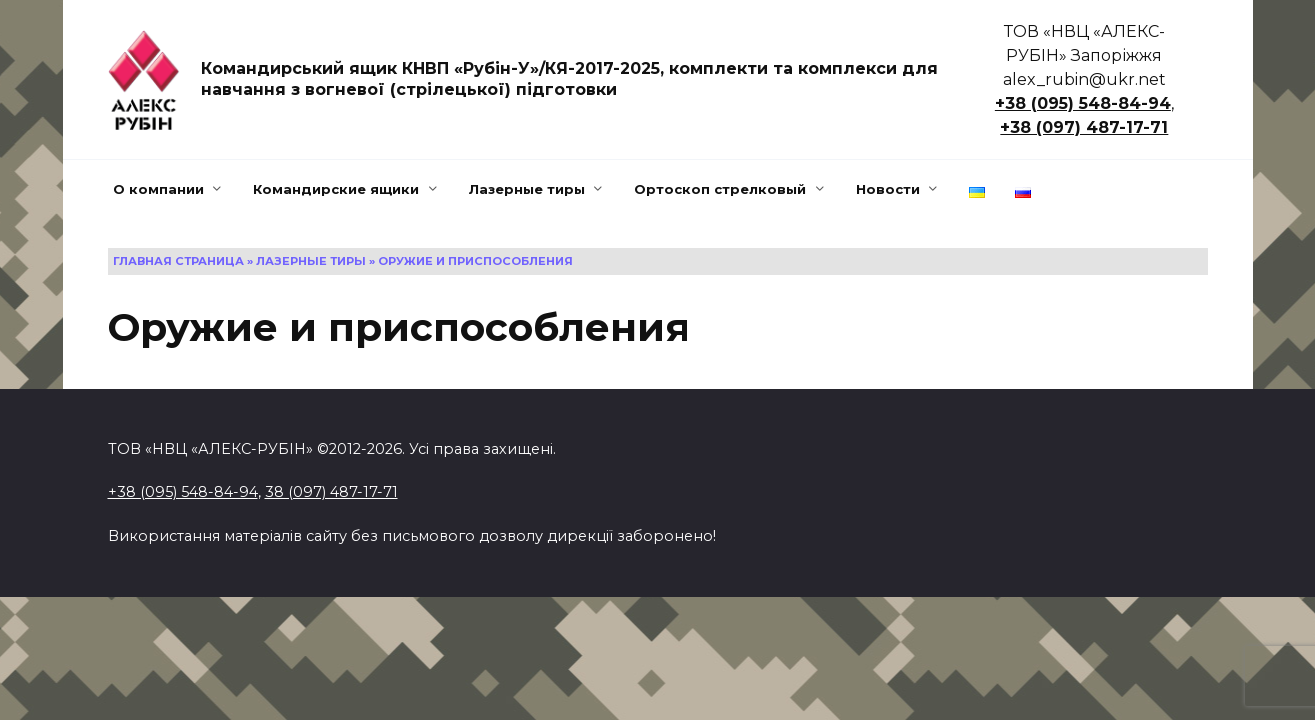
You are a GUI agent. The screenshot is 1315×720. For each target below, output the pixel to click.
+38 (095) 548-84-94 (1083, 103)
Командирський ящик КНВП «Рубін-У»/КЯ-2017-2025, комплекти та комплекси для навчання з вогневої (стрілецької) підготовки (569, 79)
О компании (158, 189)
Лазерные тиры (527, 189)
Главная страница (178, 261)
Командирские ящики (336, 189)
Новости (888, 189)
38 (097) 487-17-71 (331, 492)
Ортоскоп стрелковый (720, 189)
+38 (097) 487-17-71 (1084, 127)
